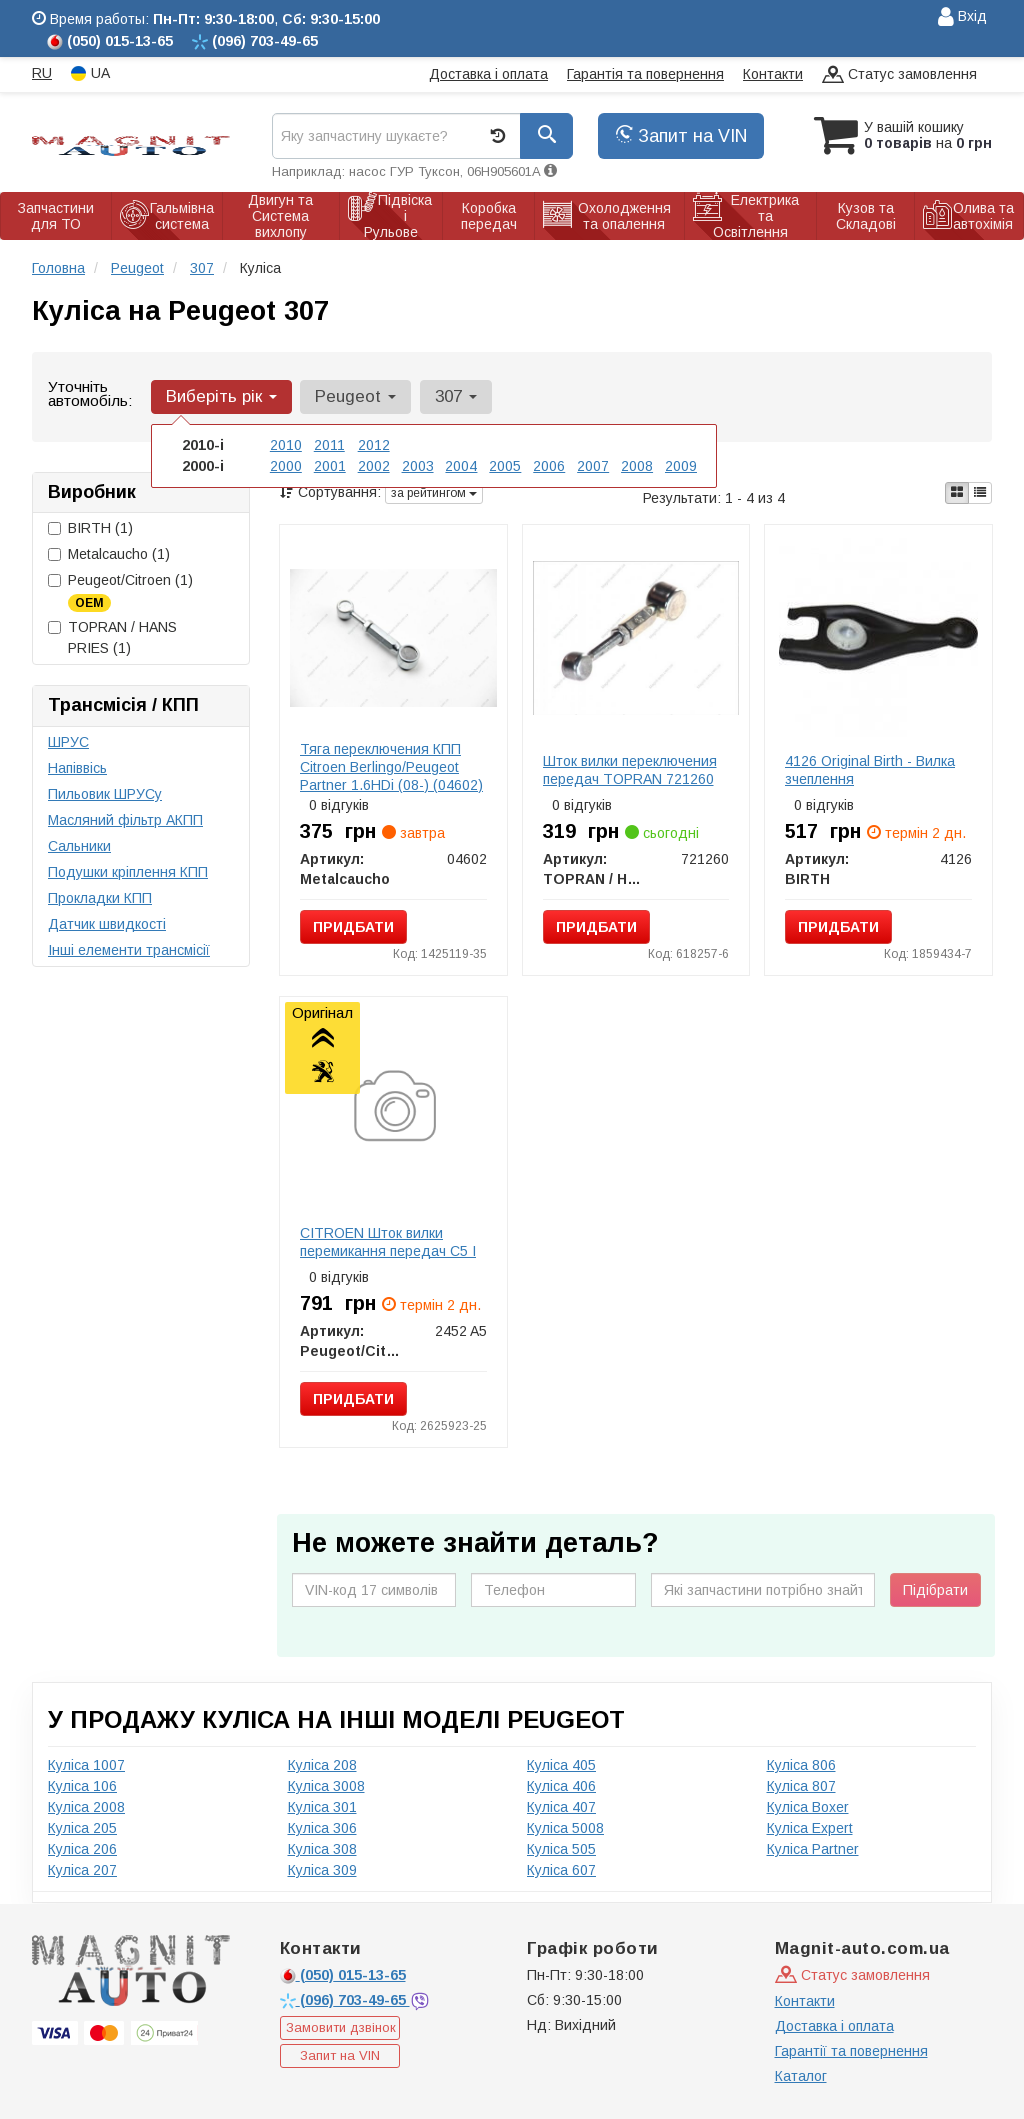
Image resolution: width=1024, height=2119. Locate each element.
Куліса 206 (82, 1849)
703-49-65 (345, 2000)
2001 (330, 466)
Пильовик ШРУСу (105, 794)
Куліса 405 (561, 1765)
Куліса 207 (82, 1870)
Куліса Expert (810, 1828)
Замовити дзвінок (341, 2027)
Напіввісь (77, 768)
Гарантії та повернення (851, 2051)
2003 (418, 466)
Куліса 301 (322, 1807)
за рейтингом (434, 493)
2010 (286, 445)
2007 (593, 466)
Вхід (962, 17)
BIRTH (90, 528)
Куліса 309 (322, 1870)
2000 (286, 466)
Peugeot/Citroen (120, 591)
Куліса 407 (561, 1807)
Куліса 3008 (326, 1786)
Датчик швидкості (107, 924)
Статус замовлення (899, 75)
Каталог (801, 2076)
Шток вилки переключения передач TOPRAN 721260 (630, 770)
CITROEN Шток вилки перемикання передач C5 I (388, 1242)
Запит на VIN (681, 136)
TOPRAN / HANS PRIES (112, 637)
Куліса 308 (322, 1849)
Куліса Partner (813, 1849)
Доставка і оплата (488, 74)
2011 (329, 445)
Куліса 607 (561, 1870)
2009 (681, 466)
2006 (549, 466)
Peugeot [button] (355, 396)
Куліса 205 (82, 1828)
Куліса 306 (322, 1828)
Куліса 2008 (86, 1807)
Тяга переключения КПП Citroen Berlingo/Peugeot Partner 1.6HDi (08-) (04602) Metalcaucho (391, 776)
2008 (637, 466)
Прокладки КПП (100, 898)
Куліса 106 (82, 1786)
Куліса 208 (322, 1765)
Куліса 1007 (86, 1765)
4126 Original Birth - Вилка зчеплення (870, 770)
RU (42, 73)
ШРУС (68, 742)
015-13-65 (343, 1975)
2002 (374, 466)
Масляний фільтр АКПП (125, 820)
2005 (505, 466)
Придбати (353, 927)
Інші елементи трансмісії (129, 950)
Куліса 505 (561, 1849)
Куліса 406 (561, 1786)
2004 (461, 466)
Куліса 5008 (565, 1828)
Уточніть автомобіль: (90, 393)
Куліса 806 (801, 1765)
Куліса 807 (801, 1786)
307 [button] (455, 396)
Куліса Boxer (808, 1807)
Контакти (773, 74)
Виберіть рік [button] (221, 396)
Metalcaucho (109, 554)
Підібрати (935, 1590)
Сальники (79, 846)
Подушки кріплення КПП (128, 872)
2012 (374, 445)
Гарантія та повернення (645, 74)
